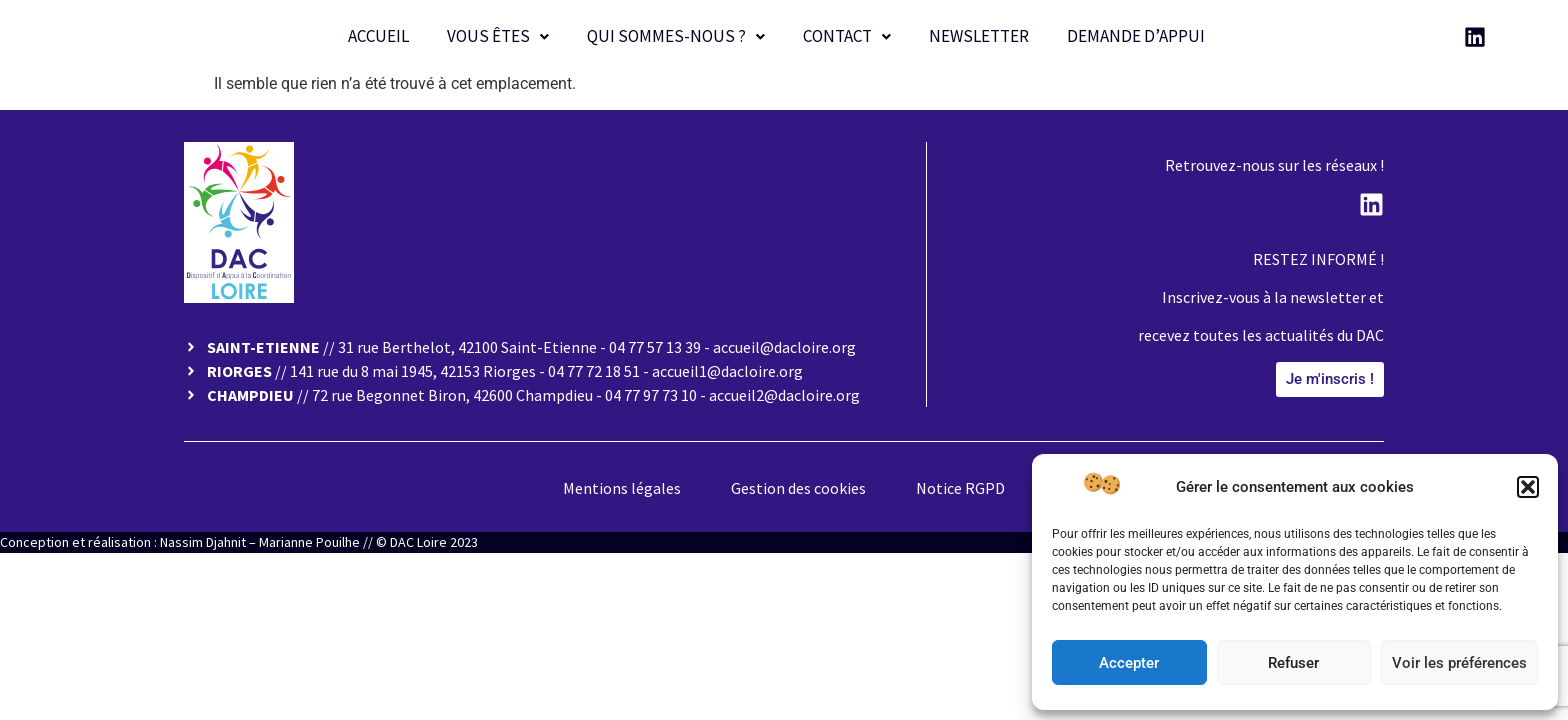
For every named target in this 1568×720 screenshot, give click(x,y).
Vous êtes (498, 36)
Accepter (1129, 663)
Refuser (1293, 663)
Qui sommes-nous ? (676, 36)
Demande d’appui (1136, 36)
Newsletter (979, 36)
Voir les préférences (1459, 663)
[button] (1528, 487)
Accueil (378, 36)
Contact (847, 36)
